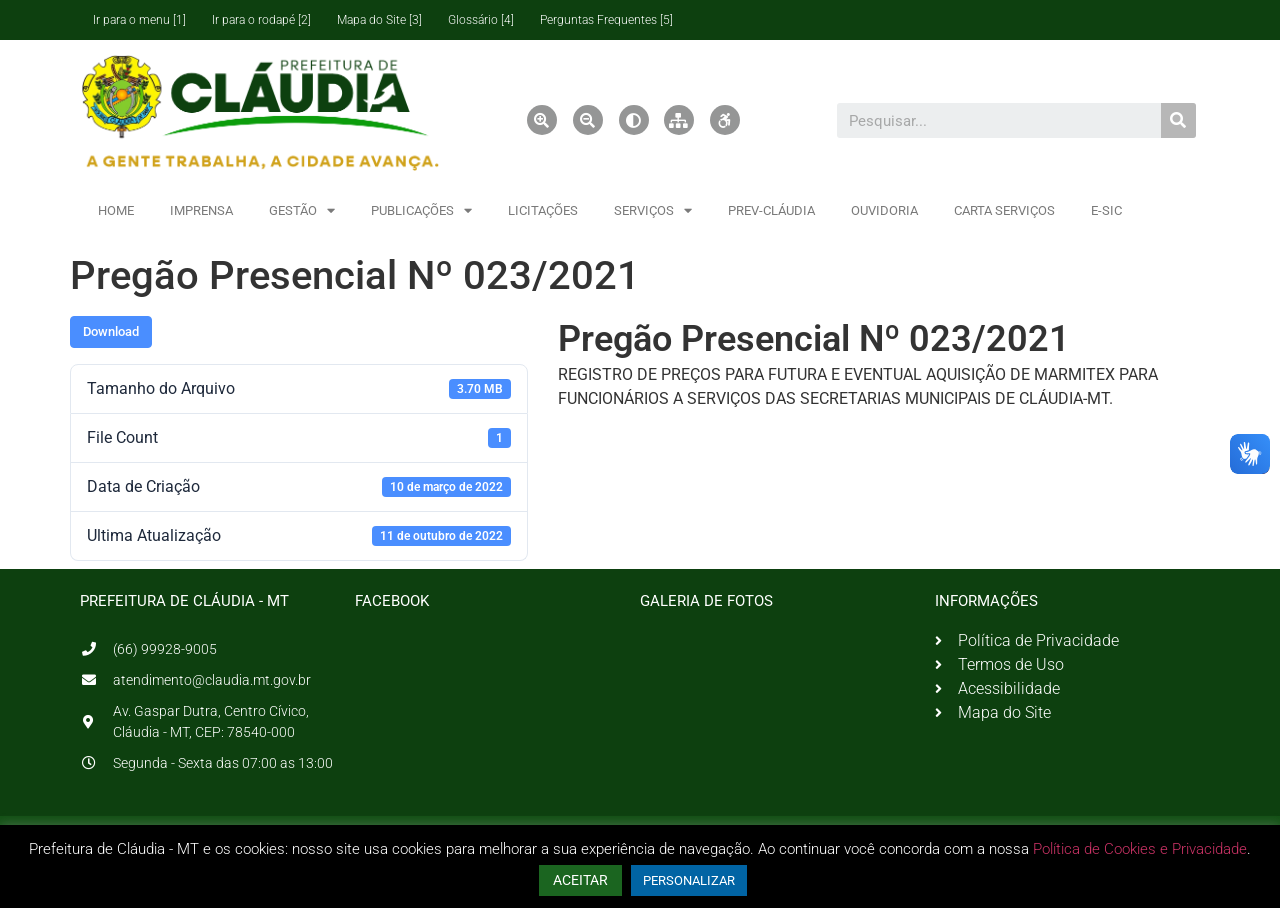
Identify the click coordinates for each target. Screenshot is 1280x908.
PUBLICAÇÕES (421, 210)
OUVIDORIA (884, 210)
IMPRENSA (201, 210)
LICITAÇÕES (543, 210)
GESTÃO (302, 210)
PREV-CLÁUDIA (771, 210)
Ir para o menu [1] (139, 20)
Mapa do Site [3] (379, 20)
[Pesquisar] (1178, 120)
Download (111, 331)
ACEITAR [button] (580, 880)
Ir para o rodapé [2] (261, 20)
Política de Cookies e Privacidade (1140, 849)
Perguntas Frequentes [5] (606, 20)
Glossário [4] (481, 20)
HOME (116, 210)
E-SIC (1106, 210)
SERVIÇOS (653, 210)
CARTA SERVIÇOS (1004, 210)
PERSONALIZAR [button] (689, 880)
